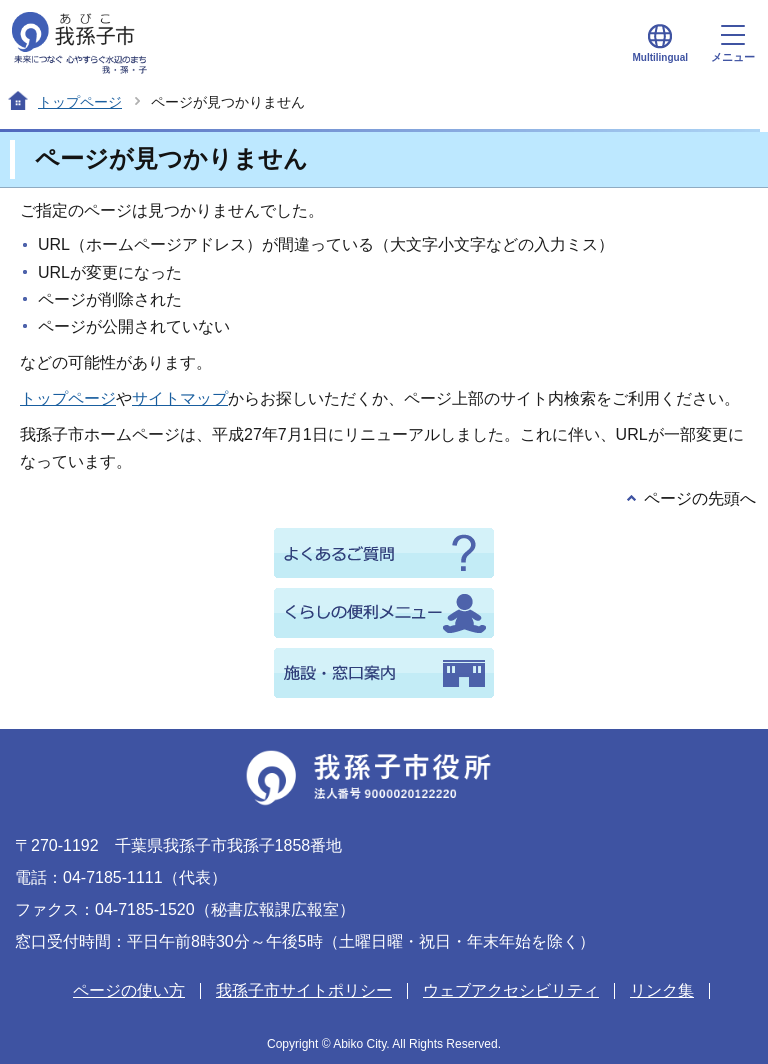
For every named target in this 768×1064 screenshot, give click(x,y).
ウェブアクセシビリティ (511, 990)
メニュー (733, 44)
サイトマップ (180, 398)
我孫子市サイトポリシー (304, 990)
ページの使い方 (129, 990)
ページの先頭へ (700, 498)
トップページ (80, 102)
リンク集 (662, 990)
